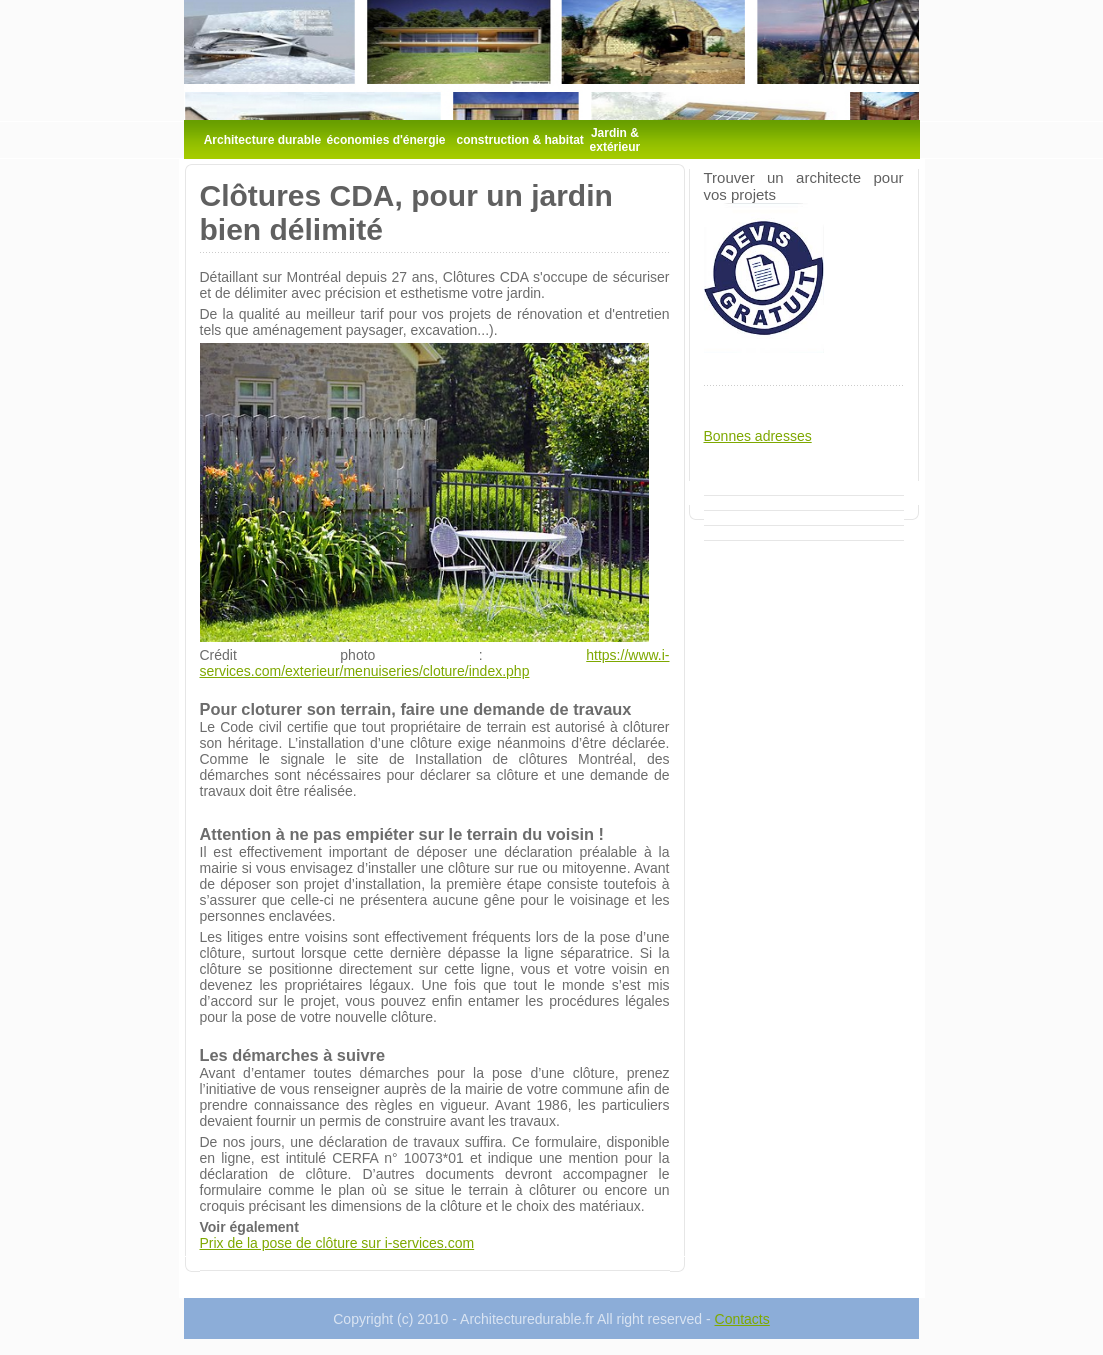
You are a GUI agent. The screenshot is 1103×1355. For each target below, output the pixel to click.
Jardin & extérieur (615, 140)
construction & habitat (520, 140)
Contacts (742, 1319)
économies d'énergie (386, 140)
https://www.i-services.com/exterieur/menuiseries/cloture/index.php (435, 663)
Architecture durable (262, 140)
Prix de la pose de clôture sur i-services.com (337, 1243)
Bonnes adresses (758, 436)
